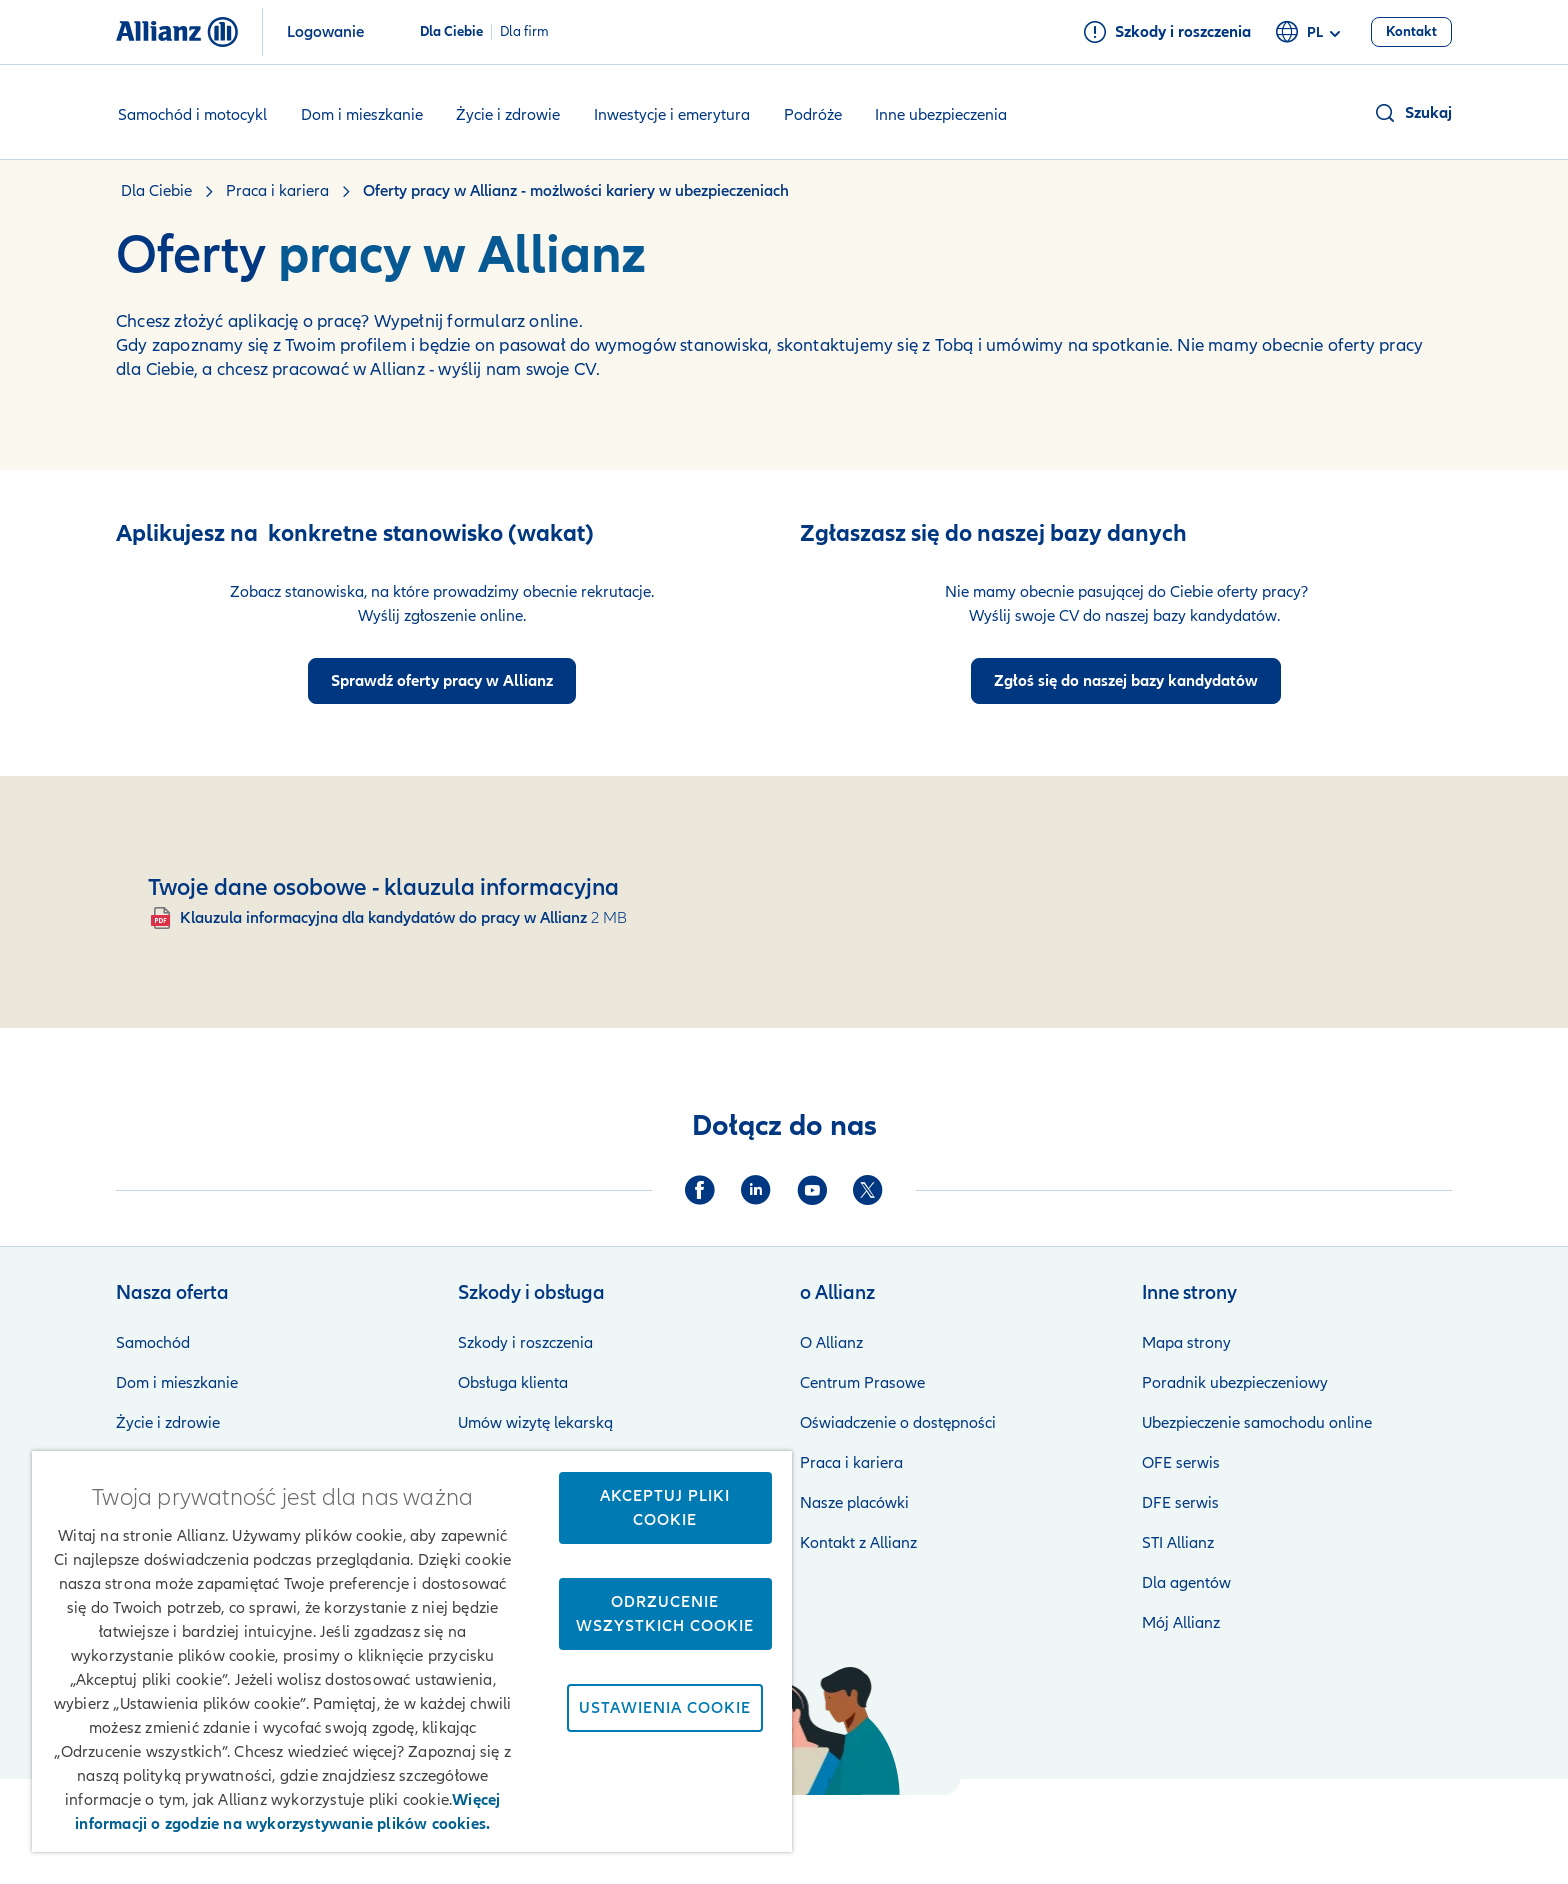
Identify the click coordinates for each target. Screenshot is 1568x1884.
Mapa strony (1186, 1343)
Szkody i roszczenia (525, 1343)
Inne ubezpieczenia (941, 115)
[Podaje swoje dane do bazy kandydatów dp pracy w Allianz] (1126, 681)
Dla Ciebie (451, 32)
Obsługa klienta (513, 1383)
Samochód (153, 1343)
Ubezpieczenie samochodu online (1257, 1423)
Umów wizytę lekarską (535, 1423)
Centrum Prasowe (862, 1383)
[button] (1412, 113)
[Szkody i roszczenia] (1167, 32)
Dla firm (524, 32)
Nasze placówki (854, 1503)
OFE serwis (1181, 1463)
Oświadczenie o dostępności (898, 1423)
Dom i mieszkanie (362, 115)
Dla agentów (1186, 1583)
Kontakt (1424, 1824)
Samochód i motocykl (192, 115)
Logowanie (325, 32)
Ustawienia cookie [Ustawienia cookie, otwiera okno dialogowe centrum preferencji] (665, 1708)
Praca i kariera (851, 1463)
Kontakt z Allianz (858, 1543)
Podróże (813, 115)
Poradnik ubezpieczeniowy (1235, 1383)
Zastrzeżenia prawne (868, 1824)
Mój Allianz (1181, 1623)
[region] (412, 1651)
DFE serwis (1180, 1503)
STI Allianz (1178, 1543)
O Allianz (831, 1343)
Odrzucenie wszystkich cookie (665, 1614)
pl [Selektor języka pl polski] (1311, 33)
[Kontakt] (1411, 32)
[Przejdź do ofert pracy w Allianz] (442, 681)
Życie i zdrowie (508, 115)
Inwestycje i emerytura (672, 115)
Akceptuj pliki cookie (665, 1508)
